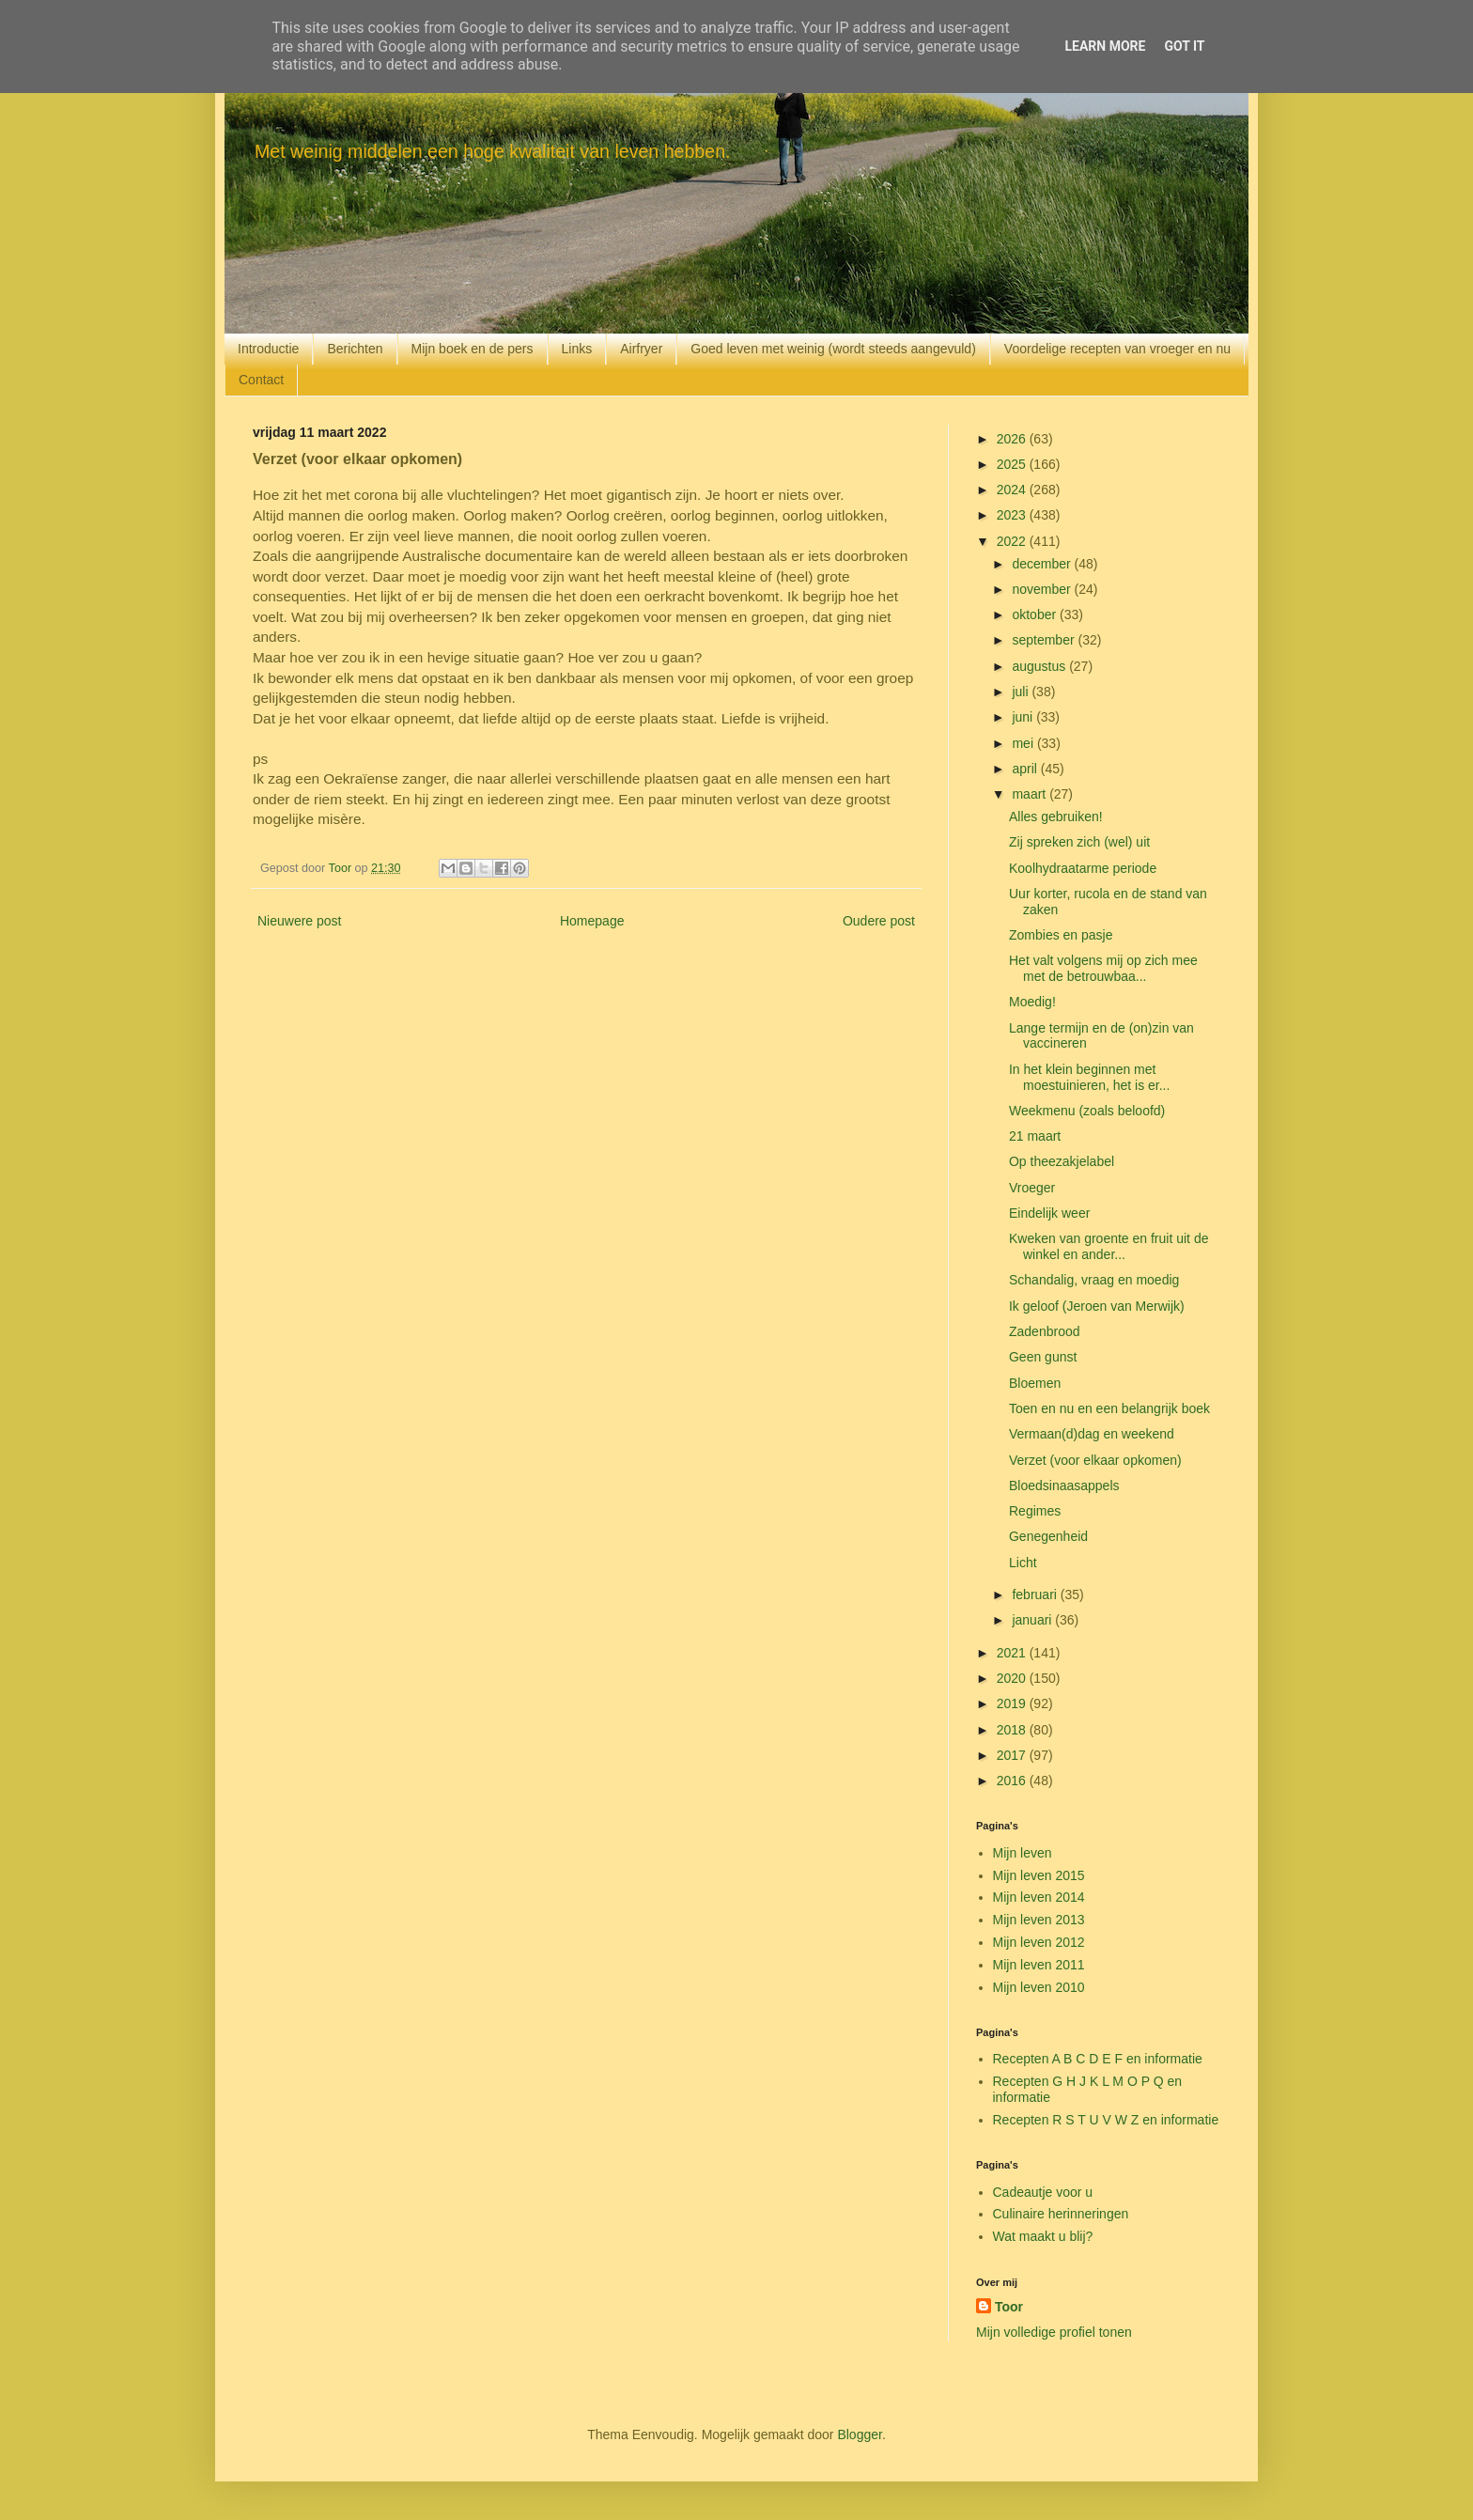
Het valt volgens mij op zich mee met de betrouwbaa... (1103, 968)
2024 (1013, 489)
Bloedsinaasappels (1064, 1485)
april (1026, 768)
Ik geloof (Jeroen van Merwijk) (1097, 1306)
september (1045, 639)
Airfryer (641, 348)
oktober (1036, 614)
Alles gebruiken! (1056, 816)
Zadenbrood (1044, 1331)
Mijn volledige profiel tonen (1054, 2332)
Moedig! (1032, 1001)
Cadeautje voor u (1043, 2192)
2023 (1013, 514)
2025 (1013, 464)
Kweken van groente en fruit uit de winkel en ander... (1108, 1246)
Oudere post (879, 920)
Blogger (859, 2434)
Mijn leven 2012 (1039, 1942)
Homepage (592, 920)
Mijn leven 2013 (1039, 1919)
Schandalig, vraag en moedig (1094, 1279)
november (1043, 589)
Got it (1184, 46)
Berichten (354, 348)
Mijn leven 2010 (1039, 1987)
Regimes (1035, 1510)
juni (1024, 716)
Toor (1009, 2306)
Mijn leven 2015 (1039, 1875)
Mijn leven (1022, 1852)
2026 (1013, 438)
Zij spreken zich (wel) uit (1079, 841)
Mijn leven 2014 (1039, 1897)
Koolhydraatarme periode (1082, 868)
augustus (1040, 666)
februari (1036, 1594)
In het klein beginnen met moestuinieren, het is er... (1089, 1077)
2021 (1013, 1652)
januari (1033, 1619)
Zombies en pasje (1061, 934)
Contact (261, 379)
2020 (1013, 1678)
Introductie (268, 348)
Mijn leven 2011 (1039, 1964)
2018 (1013, 1729)
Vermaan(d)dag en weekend (1091, 1433)
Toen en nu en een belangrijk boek (1109, 1408)
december (1043, 563)
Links (577, 348)
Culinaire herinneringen (1061, 2213)
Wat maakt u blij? (1043, 2236)
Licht (1023, 1562)
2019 (1013, 1703)
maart (1030, 793)
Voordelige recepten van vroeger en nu (1117, 348)
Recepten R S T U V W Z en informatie (1106, 2119)
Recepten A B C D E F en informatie (1097, 2058)
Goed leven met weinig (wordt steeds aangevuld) (833, 348)
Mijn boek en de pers (472, 348)
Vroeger (1032, 1187)
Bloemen (1035, 1383)
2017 (1013, 1755)
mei (1024, 743)
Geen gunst (1043, 1356)
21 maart (1035, 1135)
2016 (1013, 1780)
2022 (1013, 541)
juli (1021, 691)
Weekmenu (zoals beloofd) (1087, 1110)
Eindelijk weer (1049, 1213)
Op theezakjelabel (1061, 1161)
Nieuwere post (299, 920)
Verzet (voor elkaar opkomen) (1095, 1460)
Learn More (1104, 46)
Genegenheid (1048, 1536)
